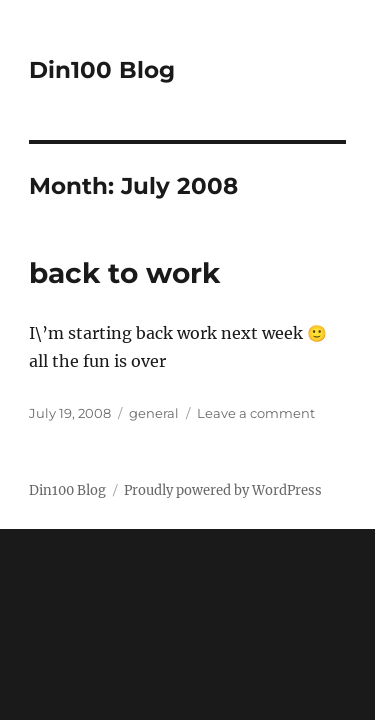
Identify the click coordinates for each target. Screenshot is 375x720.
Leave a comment (256, 413)
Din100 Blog (102, 70)
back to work (124, 273)
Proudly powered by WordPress (223, 490)
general (154, 413)
